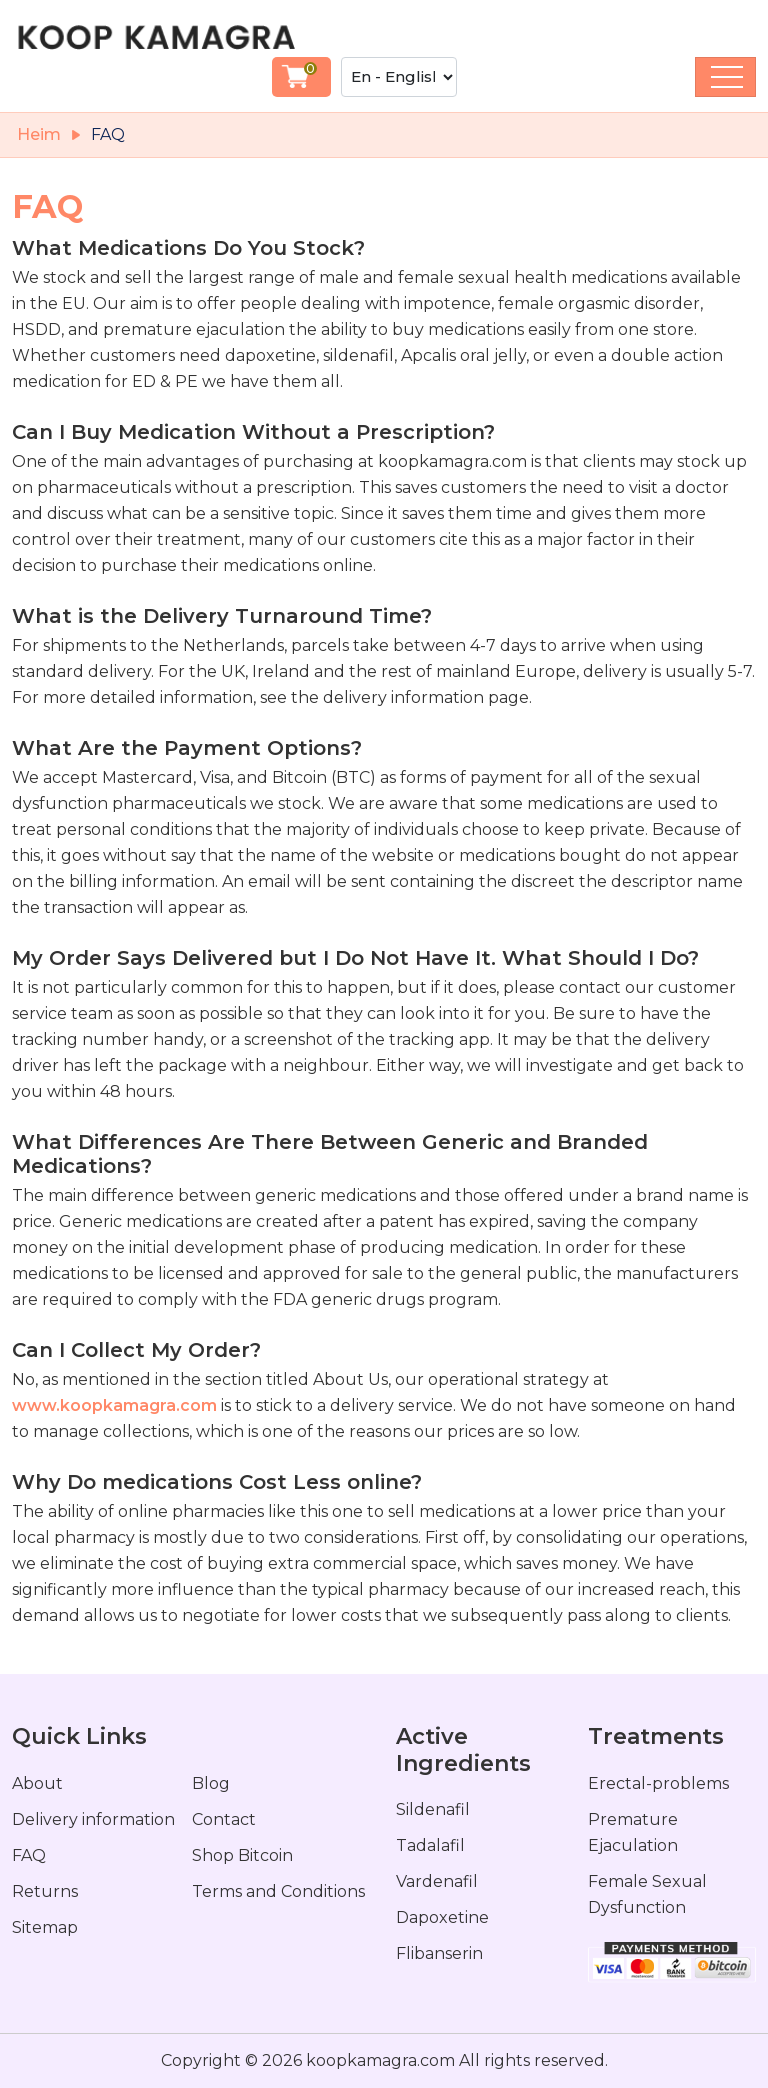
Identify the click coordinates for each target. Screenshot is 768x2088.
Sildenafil (433, 1809)
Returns (45, 1891)
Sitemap (45, 1927)
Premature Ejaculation (633, 1832)
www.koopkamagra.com (114, 1405)
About (37, 1783)
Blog (211, 1783)
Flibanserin (439, 1953)
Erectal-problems (658, 1783)
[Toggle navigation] (725, 77)
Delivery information (93, 1819)
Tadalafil (430, 1845)
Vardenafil (437, 1881)
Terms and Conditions (278, 1891)
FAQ (29, 1855)
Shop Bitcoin (242, 1855)
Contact (224, 1819)
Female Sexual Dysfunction (647, 1894)
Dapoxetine (442, 1917)
